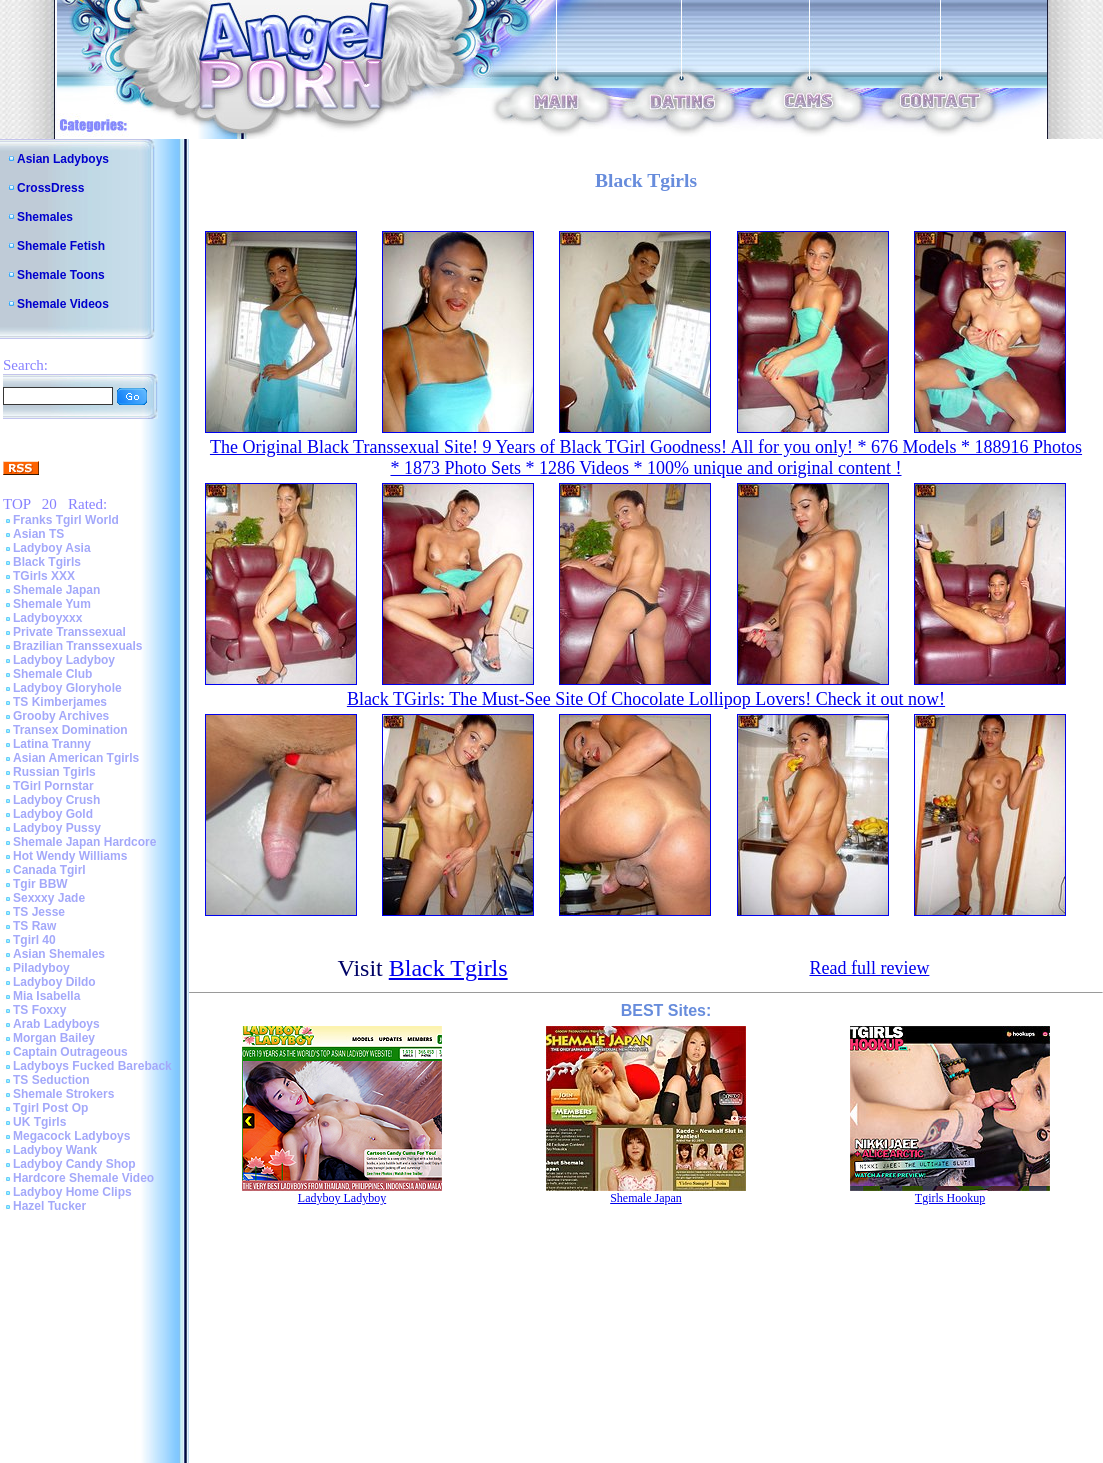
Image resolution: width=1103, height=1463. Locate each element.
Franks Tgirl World (66, 520)
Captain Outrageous (70, 1052)
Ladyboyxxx (47, 618)
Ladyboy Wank (55, 1150)
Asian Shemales (59, 954)
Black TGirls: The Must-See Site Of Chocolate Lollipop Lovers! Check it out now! (646, 699)
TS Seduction (51, 1080)
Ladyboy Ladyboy (64, 660)
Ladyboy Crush (56, 800)
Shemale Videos (63, 304)
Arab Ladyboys (56, 1024)
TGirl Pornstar (53, 786)
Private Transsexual (69, 632)
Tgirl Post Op (50, 1108)
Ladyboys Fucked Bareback (92, 1066)
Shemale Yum (52, 604)
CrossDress (50, 188)
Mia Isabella (46, 996)
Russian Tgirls (54, 772)
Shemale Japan (56, 590)
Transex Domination (70, 730)
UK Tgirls (39, 1122)
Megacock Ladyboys (71, 1136)
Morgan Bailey (54, 1038)
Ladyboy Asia (52, 548)
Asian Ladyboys (63, 159)
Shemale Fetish (61, 246)
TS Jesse (39, 912)
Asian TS (38, 534)
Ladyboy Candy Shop (74, 1164)
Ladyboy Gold (53, 814)
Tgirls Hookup (950, 1198)
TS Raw (34, 926)
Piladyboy (41, 968)
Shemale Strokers (63, 1094)
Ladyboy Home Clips (72, 1192)
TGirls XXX (44, 576)
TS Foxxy (39, 1010)
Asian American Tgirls (76, 758)
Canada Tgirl (49, 870)
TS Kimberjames (60, 702)
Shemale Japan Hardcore (84, 842)
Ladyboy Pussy (57, 828)
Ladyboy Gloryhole (67, 688)
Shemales (45, 217)
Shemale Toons (61, 275)
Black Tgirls (47, 562)
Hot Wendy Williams (70, 856)
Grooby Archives (61, 716)
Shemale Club (52, 674)
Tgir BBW (40, 884)
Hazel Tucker (49, 1206)
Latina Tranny (52, 744)
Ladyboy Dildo (54, 982)
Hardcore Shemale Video (83, 1178)
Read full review (869, 968)
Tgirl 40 (34, 940)
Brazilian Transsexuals (77, 646)
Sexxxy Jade (49, 898)
